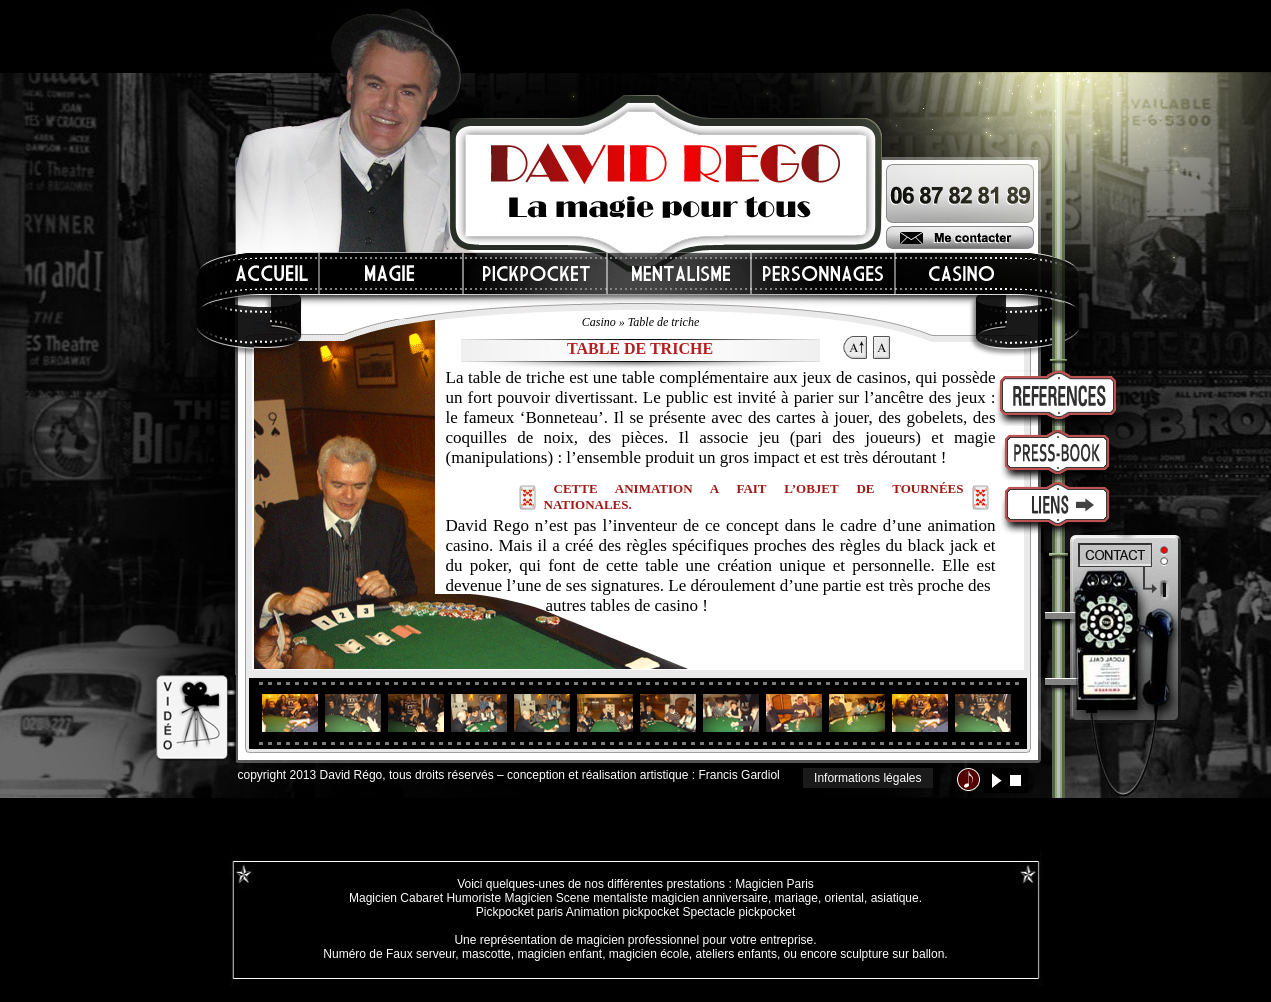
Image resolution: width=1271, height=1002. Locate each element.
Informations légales (867, 778)
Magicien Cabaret (396, 898)
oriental (844, 898)
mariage (796, 898)
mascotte (486, 954)
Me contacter (960, 237)
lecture (996, 780)
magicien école (649, 954)
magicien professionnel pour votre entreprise (694, 940)
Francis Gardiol (738, 775)
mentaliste (619, 898)
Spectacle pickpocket (739, 912)
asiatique (895, 898)
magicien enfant (559, 954)
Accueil (273, 273)
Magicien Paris (774, 884)
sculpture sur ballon (892, 954)
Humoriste (473, 898)
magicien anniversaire (709, 898)
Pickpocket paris (519, 912)
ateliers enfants (736, 954)
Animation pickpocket (622, 912)
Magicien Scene (546, 898)
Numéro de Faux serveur (389, 954)
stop (1015, 780)
